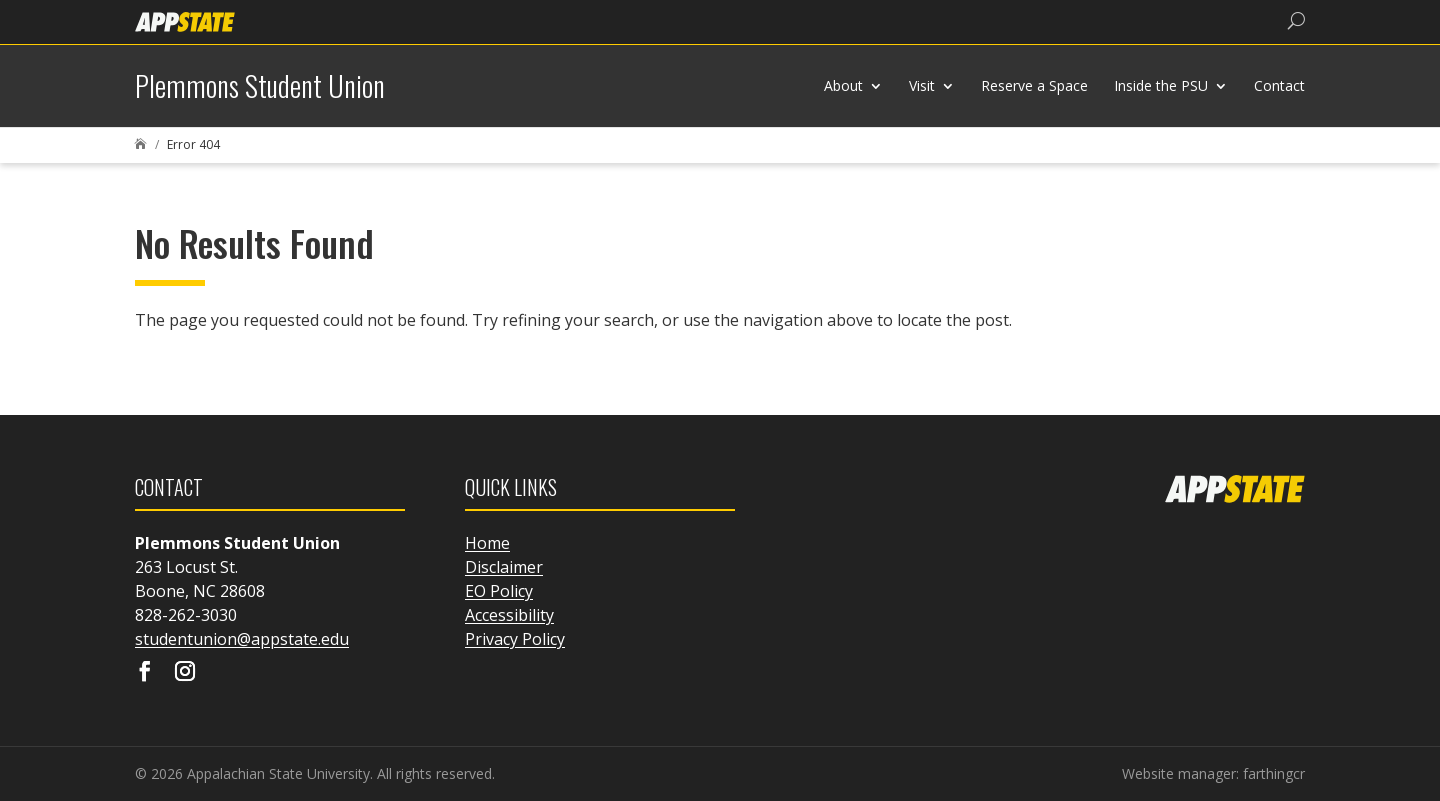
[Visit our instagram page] (185, 673)
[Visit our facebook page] (145, 673)
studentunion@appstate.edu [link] (242, 639)
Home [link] (487, 543)
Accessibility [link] (509, 615)
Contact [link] (1279, 85)
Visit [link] (922, 85)
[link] (185, 20)
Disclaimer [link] (504, 567)
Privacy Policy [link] (515, 639)
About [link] (843, 85)
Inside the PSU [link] (1161, 85)
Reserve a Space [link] (1034, 85)
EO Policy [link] (499, 591)
